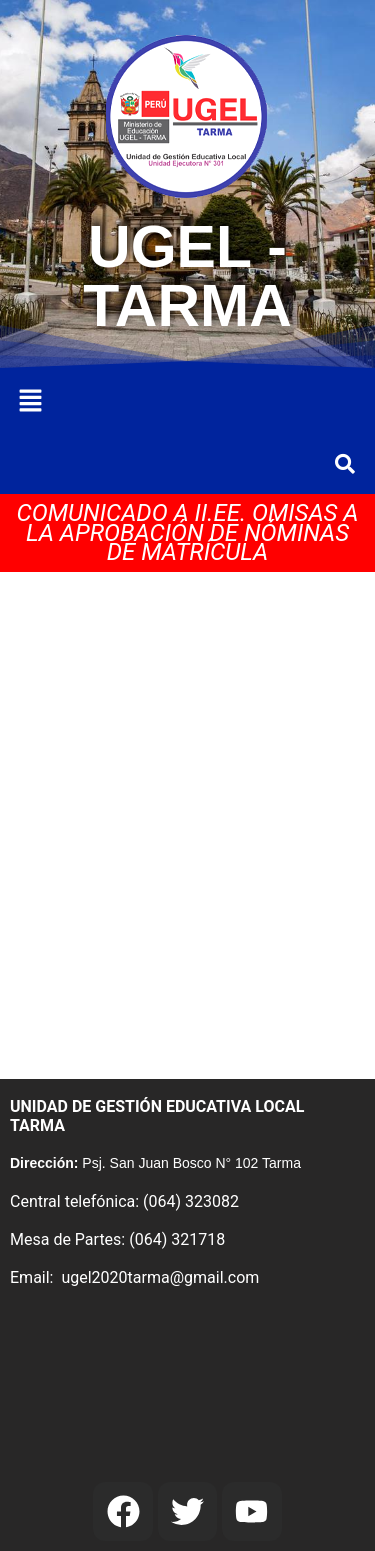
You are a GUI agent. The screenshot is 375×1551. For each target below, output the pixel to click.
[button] (30, 402)
